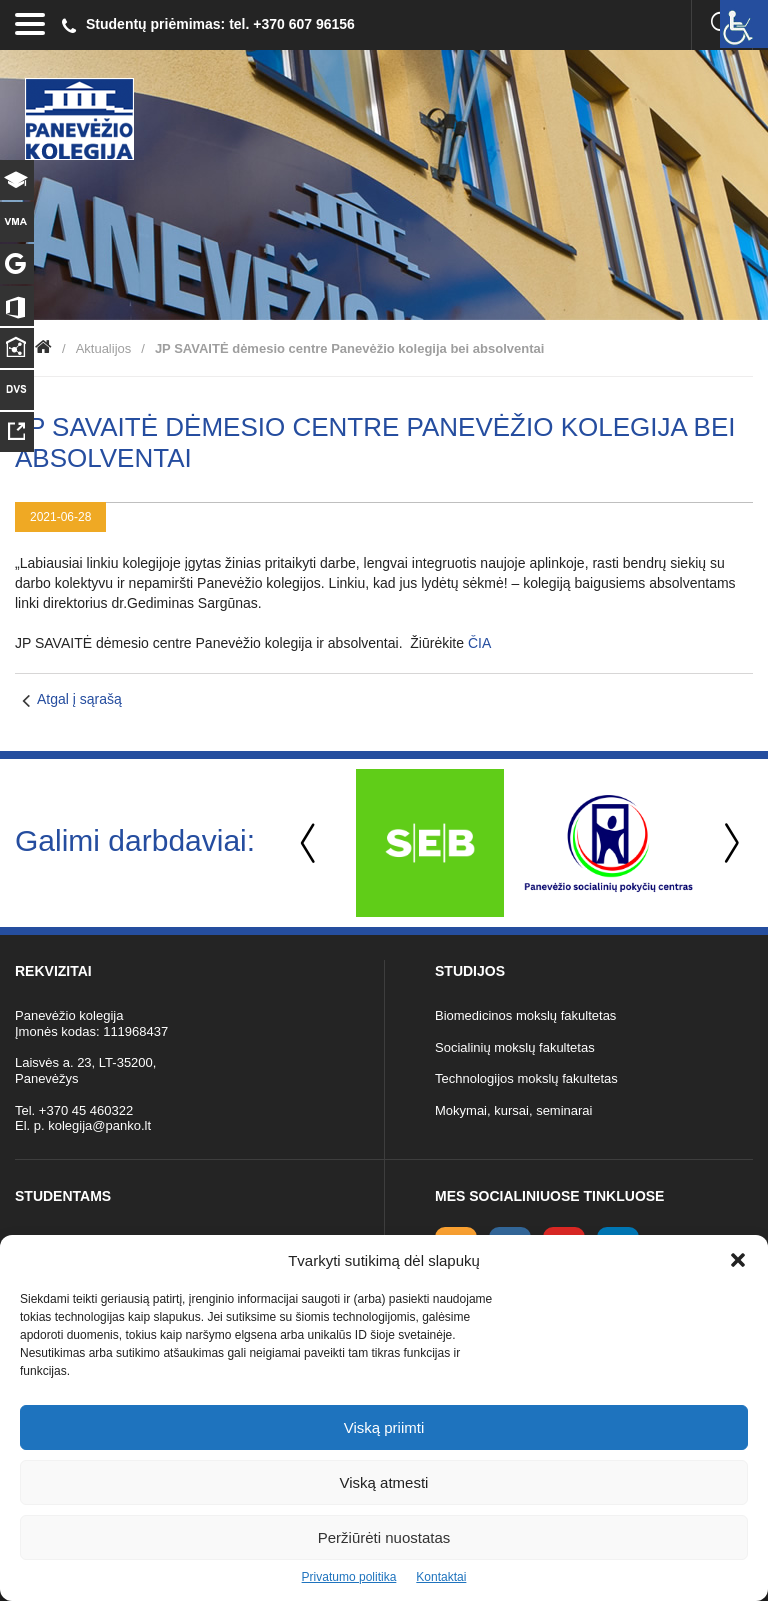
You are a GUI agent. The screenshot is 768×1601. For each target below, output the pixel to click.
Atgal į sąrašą (79, 699)
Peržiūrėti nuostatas (384, 1537)
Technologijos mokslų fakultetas (526, 1078)
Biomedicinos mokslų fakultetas (525, 1015)
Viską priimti (384, 1427)
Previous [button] (310, 843)
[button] (738, 1260)
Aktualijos (104, 348)
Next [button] (728, 843)
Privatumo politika (349, 1577)
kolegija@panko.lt (99, 1125)
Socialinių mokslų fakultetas (515, 1047)
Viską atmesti (384, 1482)
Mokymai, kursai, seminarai (514, 1110)
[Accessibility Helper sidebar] (744, 24)
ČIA (479, 643)
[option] (429, 843)
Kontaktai (441, 1577)
